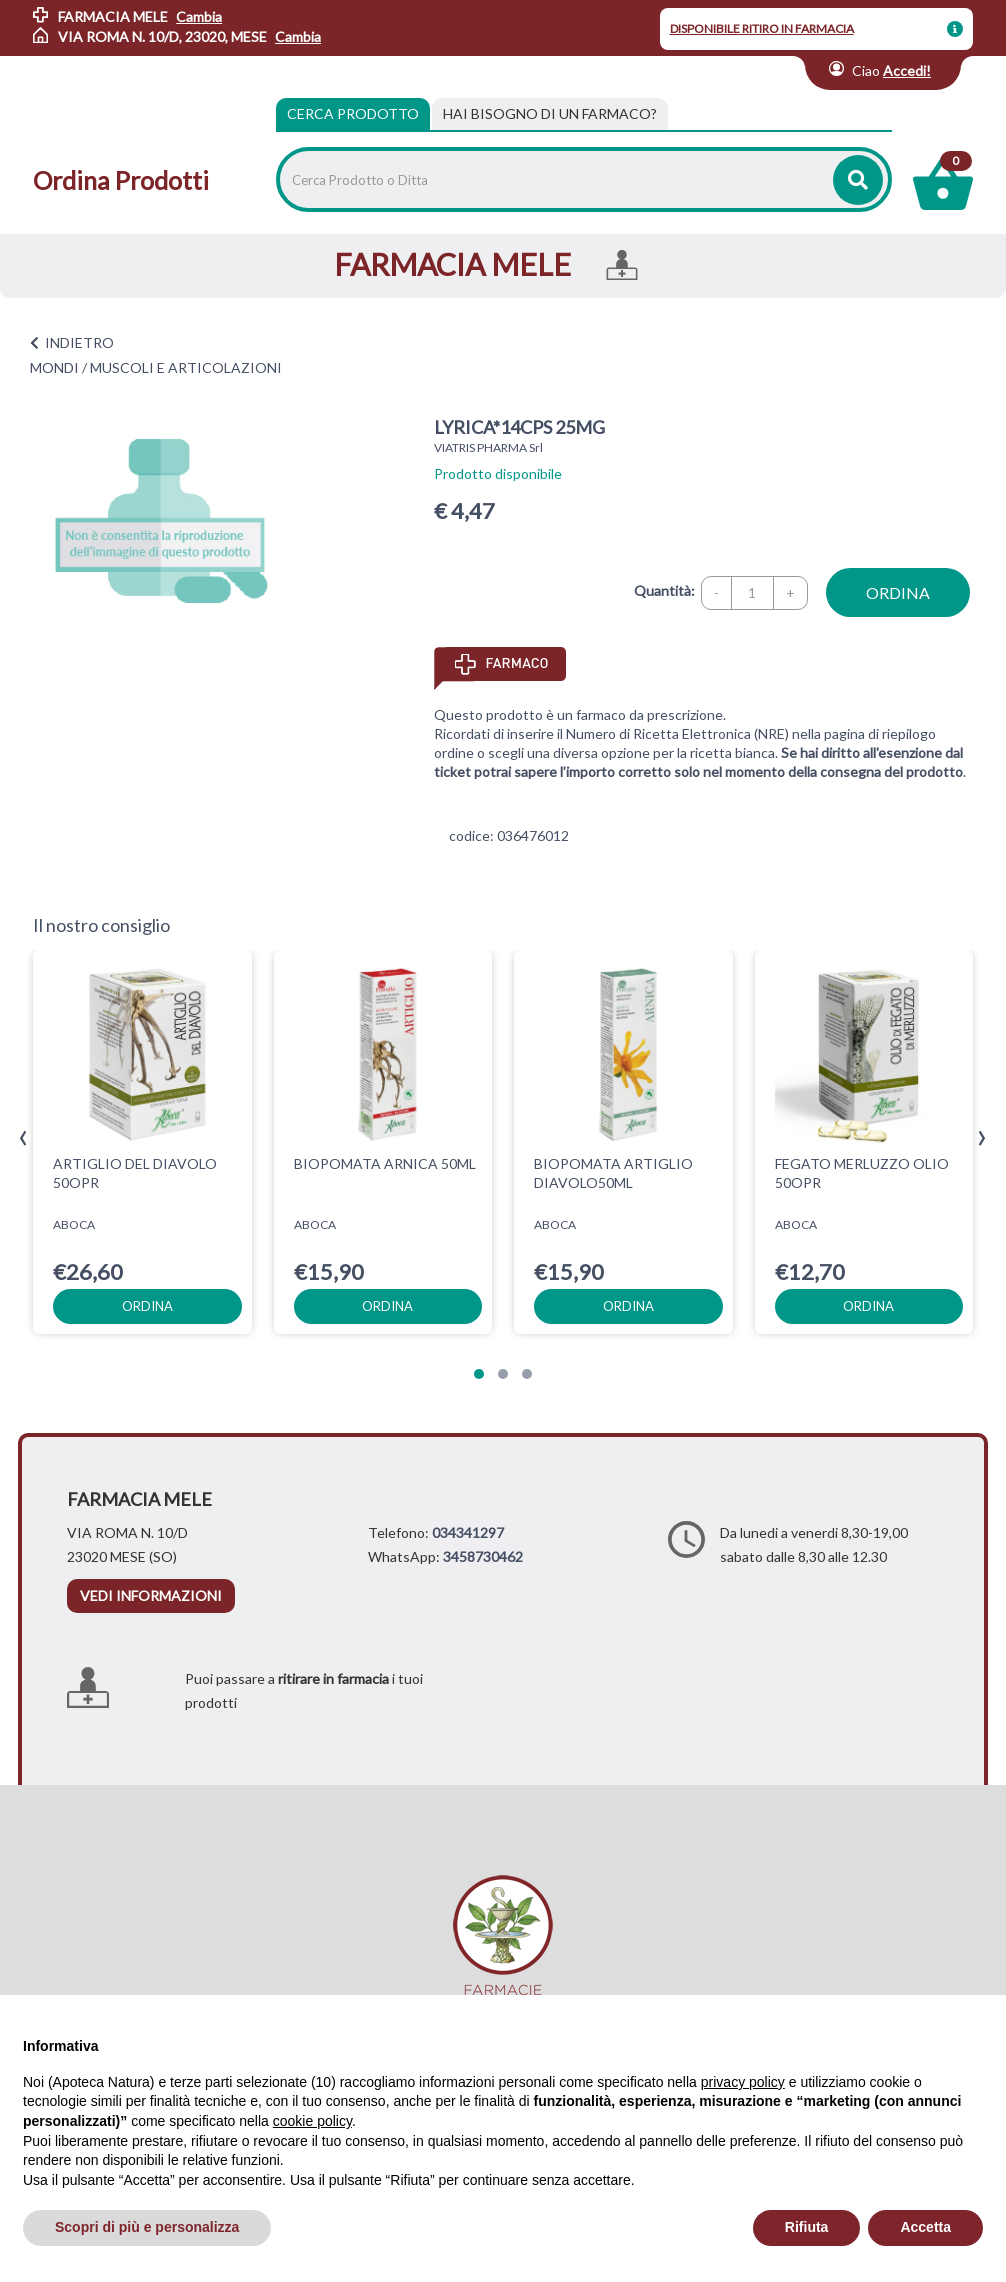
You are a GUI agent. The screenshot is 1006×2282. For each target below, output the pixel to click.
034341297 (468, 1532)
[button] (479, 1374)
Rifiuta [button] (807, 2227)
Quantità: (664, 590)
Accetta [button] (925, 2227)
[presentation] (23, 1138)
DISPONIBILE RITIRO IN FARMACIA (762, 28)
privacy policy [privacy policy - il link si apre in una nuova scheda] (743, 2082)
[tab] (550, 114)
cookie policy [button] (312, 2121)
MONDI (54, 367)
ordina (898, 592)
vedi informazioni (151, 1595)
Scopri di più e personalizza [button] (147, 2227)
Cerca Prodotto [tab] (353, 113)
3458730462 (483, 1556)
